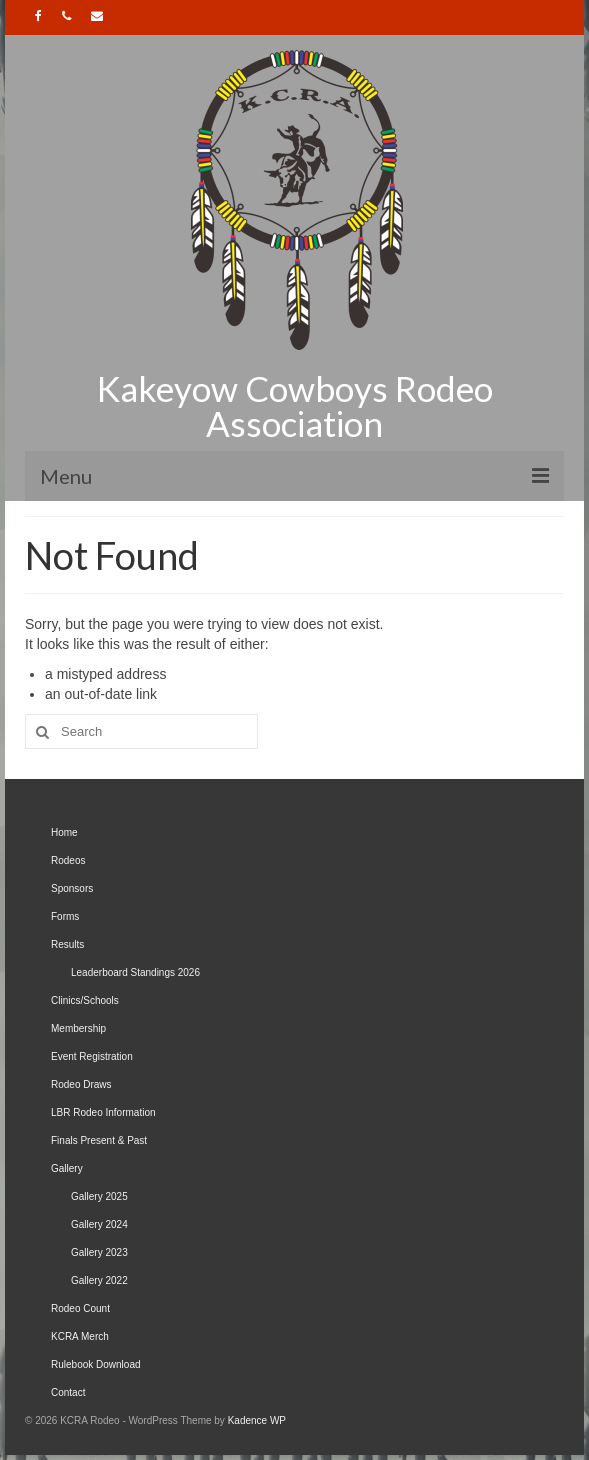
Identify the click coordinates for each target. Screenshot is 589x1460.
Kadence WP (257, 1420)
